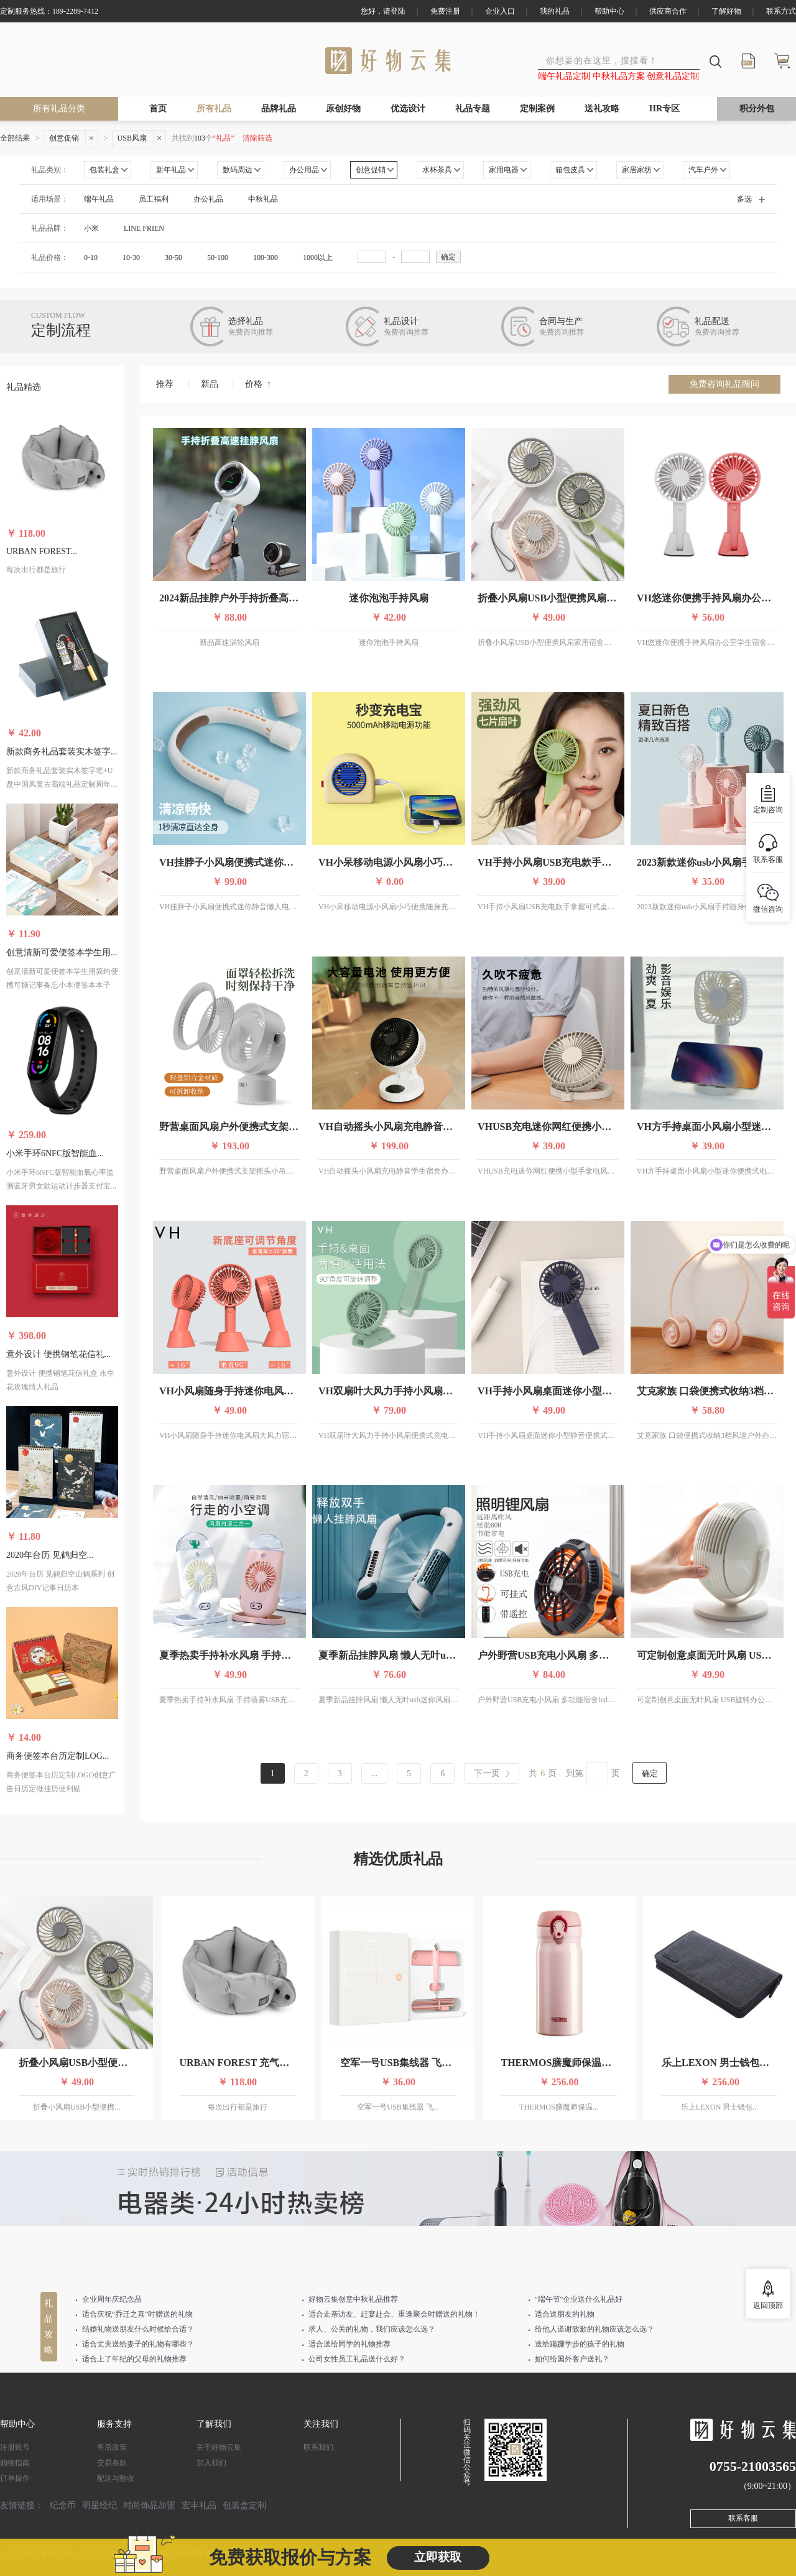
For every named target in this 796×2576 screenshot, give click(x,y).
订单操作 (15, 2478)
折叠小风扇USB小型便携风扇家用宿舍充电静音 (582, 598)
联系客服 (743, 2518)
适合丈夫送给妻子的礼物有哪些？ (138, 2344)
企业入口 (500, 11)
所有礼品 (214, 108)
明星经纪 (99, 2505)
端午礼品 (99, 199)
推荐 (165, 384)
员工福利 (154, 199)
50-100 (217, 257)
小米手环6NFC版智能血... (55, 1153)
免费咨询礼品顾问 (724, 384)
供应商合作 (668, 11)
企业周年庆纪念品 (112, 2299)
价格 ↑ (258, 384)
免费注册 (445, 11)
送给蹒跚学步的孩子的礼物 (579, 2344)
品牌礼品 (278, 108)
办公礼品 (208, 199)
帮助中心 (609, 11)
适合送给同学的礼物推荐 (349, 2344)
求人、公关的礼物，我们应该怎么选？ (371, 2329)
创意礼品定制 (673, 76)
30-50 (173, 257)
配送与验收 (115, 2478)
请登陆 (394, 11)
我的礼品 (555, 11)
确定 (448, 257)
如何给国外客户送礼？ (572, 2359)
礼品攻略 (48, 2327)
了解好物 (726, 11)
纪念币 (63, 2505)
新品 (209, 384)
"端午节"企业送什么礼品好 (579, 2299)
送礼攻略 (602, 108)
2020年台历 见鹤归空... (49, 1555)
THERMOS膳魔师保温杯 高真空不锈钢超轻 (597, 2062)
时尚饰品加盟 (149, 2505)
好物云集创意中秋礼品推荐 (353, 2299)
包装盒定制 (244, 2505)
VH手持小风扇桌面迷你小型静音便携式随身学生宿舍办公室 (609, 1391)
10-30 (131, 257)
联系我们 (318, 2447)
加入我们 (211, 2462)
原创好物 (343, 108)
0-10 (91, 257)
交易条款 (112, 2462)
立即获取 (437, 2557)
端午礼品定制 (565, 76)
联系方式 (781, 11)
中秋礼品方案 (620, 76)
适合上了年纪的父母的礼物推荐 (134, 2359)
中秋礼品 (263, 199)
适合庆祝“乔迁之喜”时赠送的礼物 (137, 2314)
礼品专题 (472, 108)
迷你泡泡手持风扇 (388, 598)
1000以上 (318, 257)
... (374, 1773)
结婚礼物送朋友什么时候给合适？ (138, 2329)
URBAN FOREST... (41, 551)
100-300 (265, 257)
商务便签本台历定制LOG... (57, 1756)
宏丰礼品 (199, 2505)
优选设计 (408, 108)
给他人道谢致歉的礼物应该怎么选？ (594, 2329)
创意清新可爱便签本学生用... (62, 952)
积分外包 (756, 108)
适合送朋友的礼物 (565, 2314)
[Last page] (491, 1773)
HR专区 (664, 108)
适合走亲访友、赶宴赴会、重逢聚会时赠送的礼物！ (394, 2314)
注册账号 (15, 2447)
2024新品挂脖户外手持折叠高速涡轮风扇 (248, 598)
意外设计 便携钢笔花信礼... (58, 1354)
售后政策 (112, 2447)
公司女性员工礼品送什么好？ (356, 2359)
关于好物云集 (219, 2447)
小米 (91, 228)
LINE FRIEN (144, 228)
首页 (158, 108)
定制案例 (537, 108)
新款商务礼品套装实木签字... (62, 751)
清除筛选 (257, 138)
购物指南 (15, 2462)
